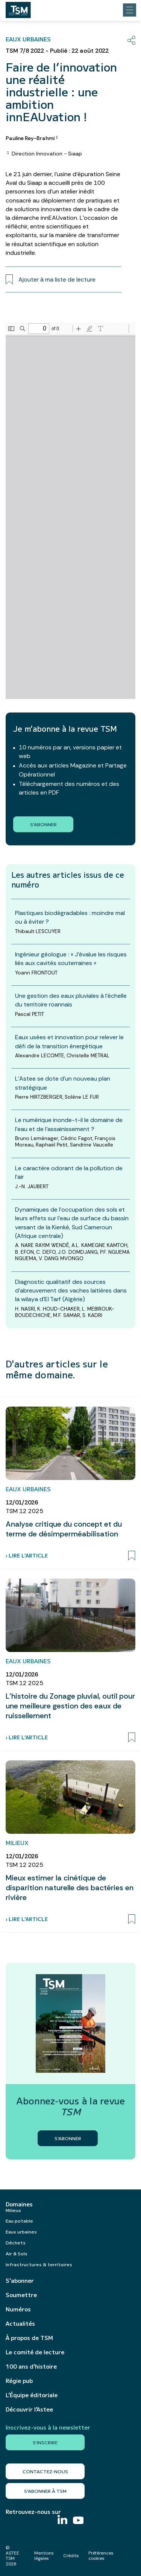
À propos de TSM (29, 2337)
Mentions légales (44, 2555)
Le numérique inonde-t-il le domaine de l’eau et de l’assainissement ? (69, 1124)
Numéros (18, 2309)
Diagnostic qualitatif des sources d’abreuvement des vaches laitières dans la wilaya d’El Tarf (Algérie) (71, 1290)
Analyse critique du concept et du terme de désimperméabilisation (64, 1529)
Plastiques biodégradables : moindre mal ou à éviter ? (70, 917)
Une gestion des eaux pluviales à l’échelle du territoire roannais (71, 1000)
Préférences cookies (101, 2555)
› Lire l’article (27, 1555)
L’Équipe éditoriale (32, 2395)
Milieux (13, 2210)
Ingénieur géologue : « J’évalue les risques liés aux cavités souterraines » (71, 958)
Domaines (19, 2204)
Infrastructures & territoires (39, 2264)
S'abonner (43, 824)
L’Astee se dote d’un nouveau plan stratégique (62, 1083)
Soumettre (21, 2294)
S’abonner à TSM (45, 2491)
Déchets (16, 2242)
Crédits (71, 2556)
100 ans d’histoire (31, 2366)
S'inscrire (45, 2442)
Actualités (20, 2323)
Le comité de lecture (35, 2352)
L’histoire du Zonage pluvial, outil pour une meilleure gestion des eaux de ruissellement (70, 1705)
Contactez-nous (45, 2471)
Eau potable (19, 2220)
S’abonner (20, 2280)
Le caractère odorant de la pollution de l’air (69, 1172)
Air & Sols (16, 2253)
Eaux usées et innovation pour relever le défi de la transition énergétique (69, 1041)
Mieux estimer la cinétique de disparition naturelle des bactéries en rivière (69, 1887)
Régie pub (19, 2380)
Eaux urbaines (21, 2231)
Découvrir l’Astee (29, 2409)
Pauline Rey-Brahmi (32, 138)
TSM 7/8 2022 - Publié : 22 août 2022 (57, 51)
